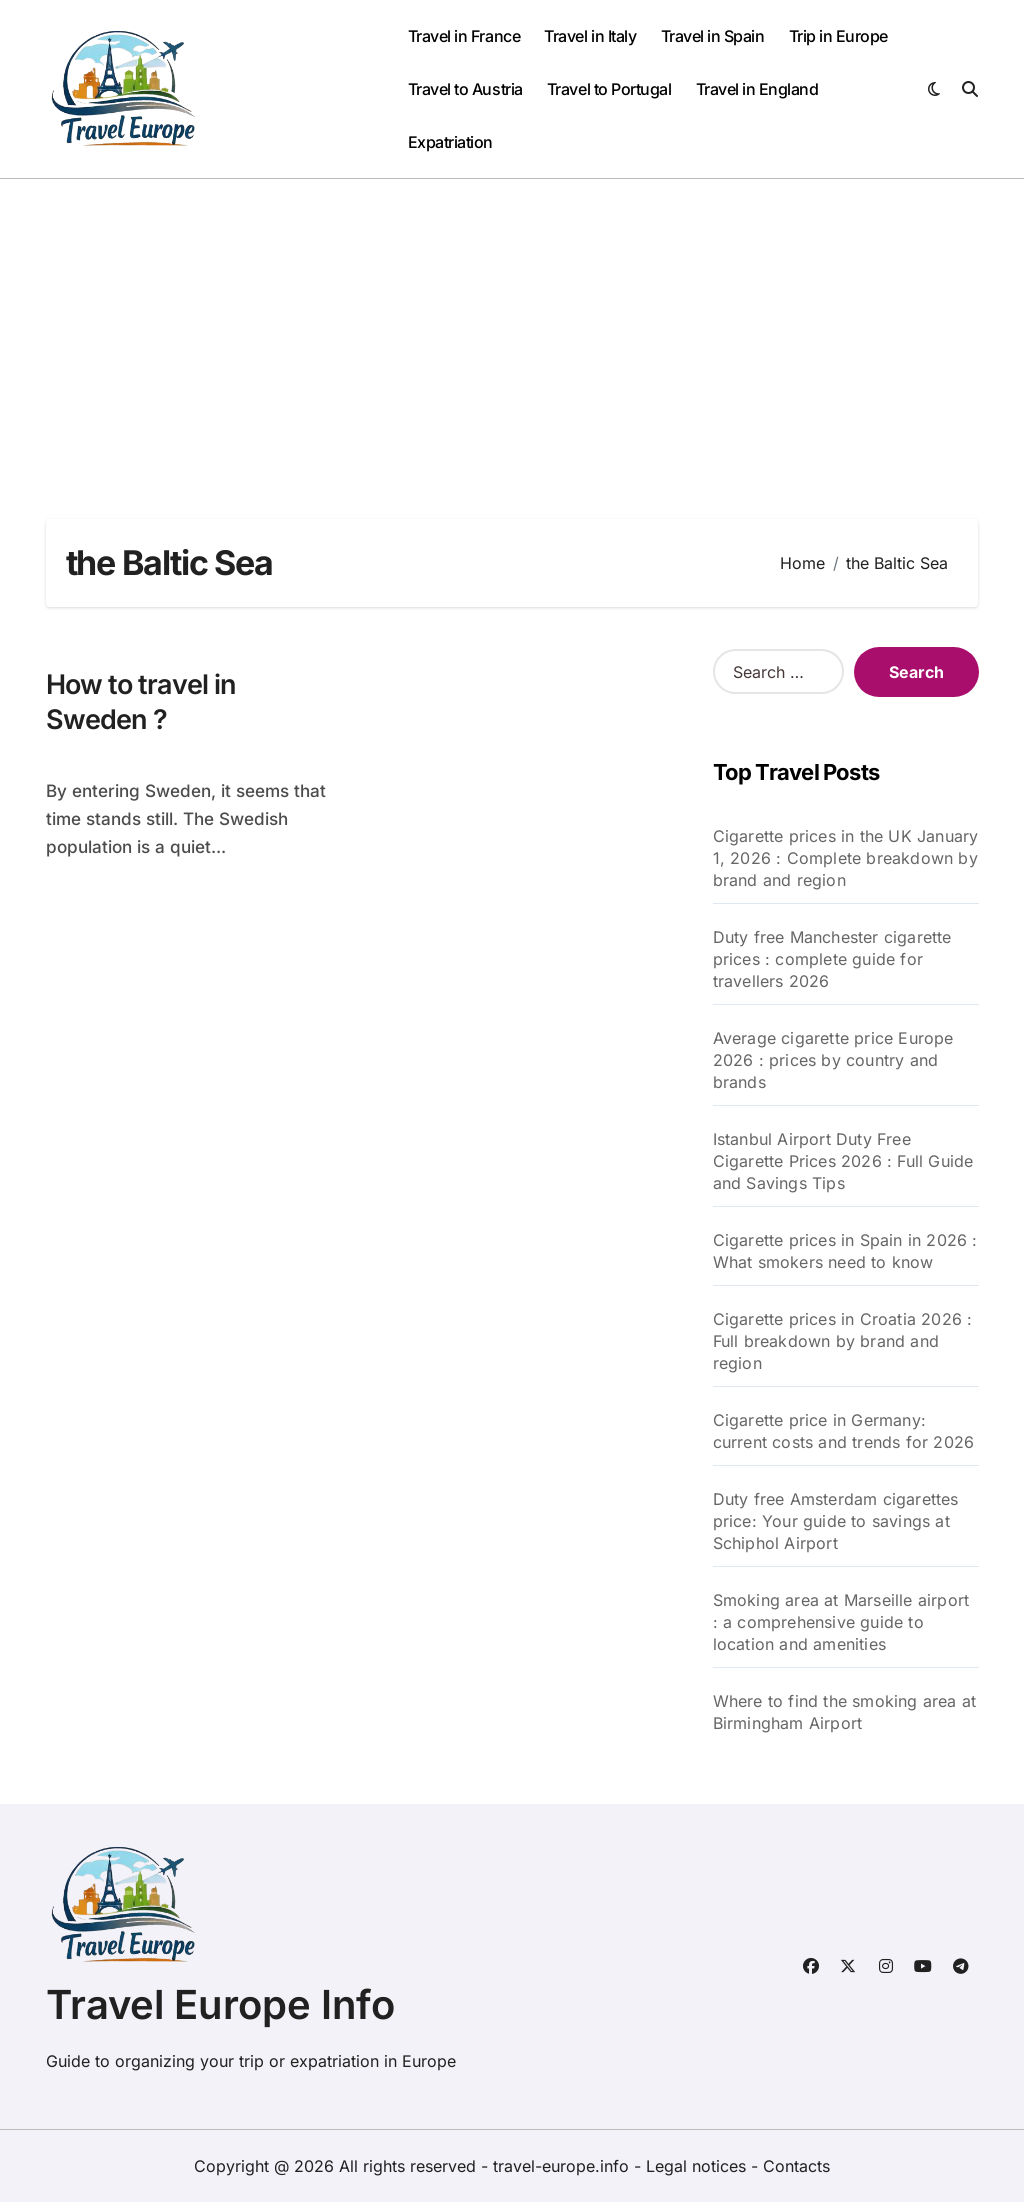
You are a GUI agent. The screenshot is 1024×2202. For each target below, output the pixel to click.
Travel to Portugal (609, 89)
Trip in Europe (838, 36)
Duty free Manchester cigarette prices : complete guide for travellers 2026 (832, 959)
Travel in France (464, 36)
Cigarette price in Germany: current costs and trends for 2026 (844, 1431)
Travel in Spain (713, 36)
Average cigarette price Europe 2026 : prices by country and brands (833, 1060)
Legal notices (698, 2166)
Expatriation (450, 142)
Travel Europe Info (220, 2004)
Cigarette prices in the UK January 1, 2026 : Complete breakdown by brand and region (846, 858)
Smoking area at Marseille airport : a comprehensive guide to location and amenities (841, 1622)
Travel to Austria (465, 89)
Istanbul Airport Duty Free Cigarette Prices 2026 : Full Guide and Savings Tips (843, 1161)
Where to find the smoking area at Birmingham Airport (845, 1712)
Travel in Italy (590, 36)
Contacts (796, 2166)
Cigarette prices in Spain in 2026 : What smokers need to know (845, 1251)
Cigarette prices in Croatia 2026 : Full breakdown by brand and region (843, 1341)
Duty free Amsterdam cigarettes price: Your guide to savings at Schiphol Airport (836, 1521)
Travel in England (757, 89)
